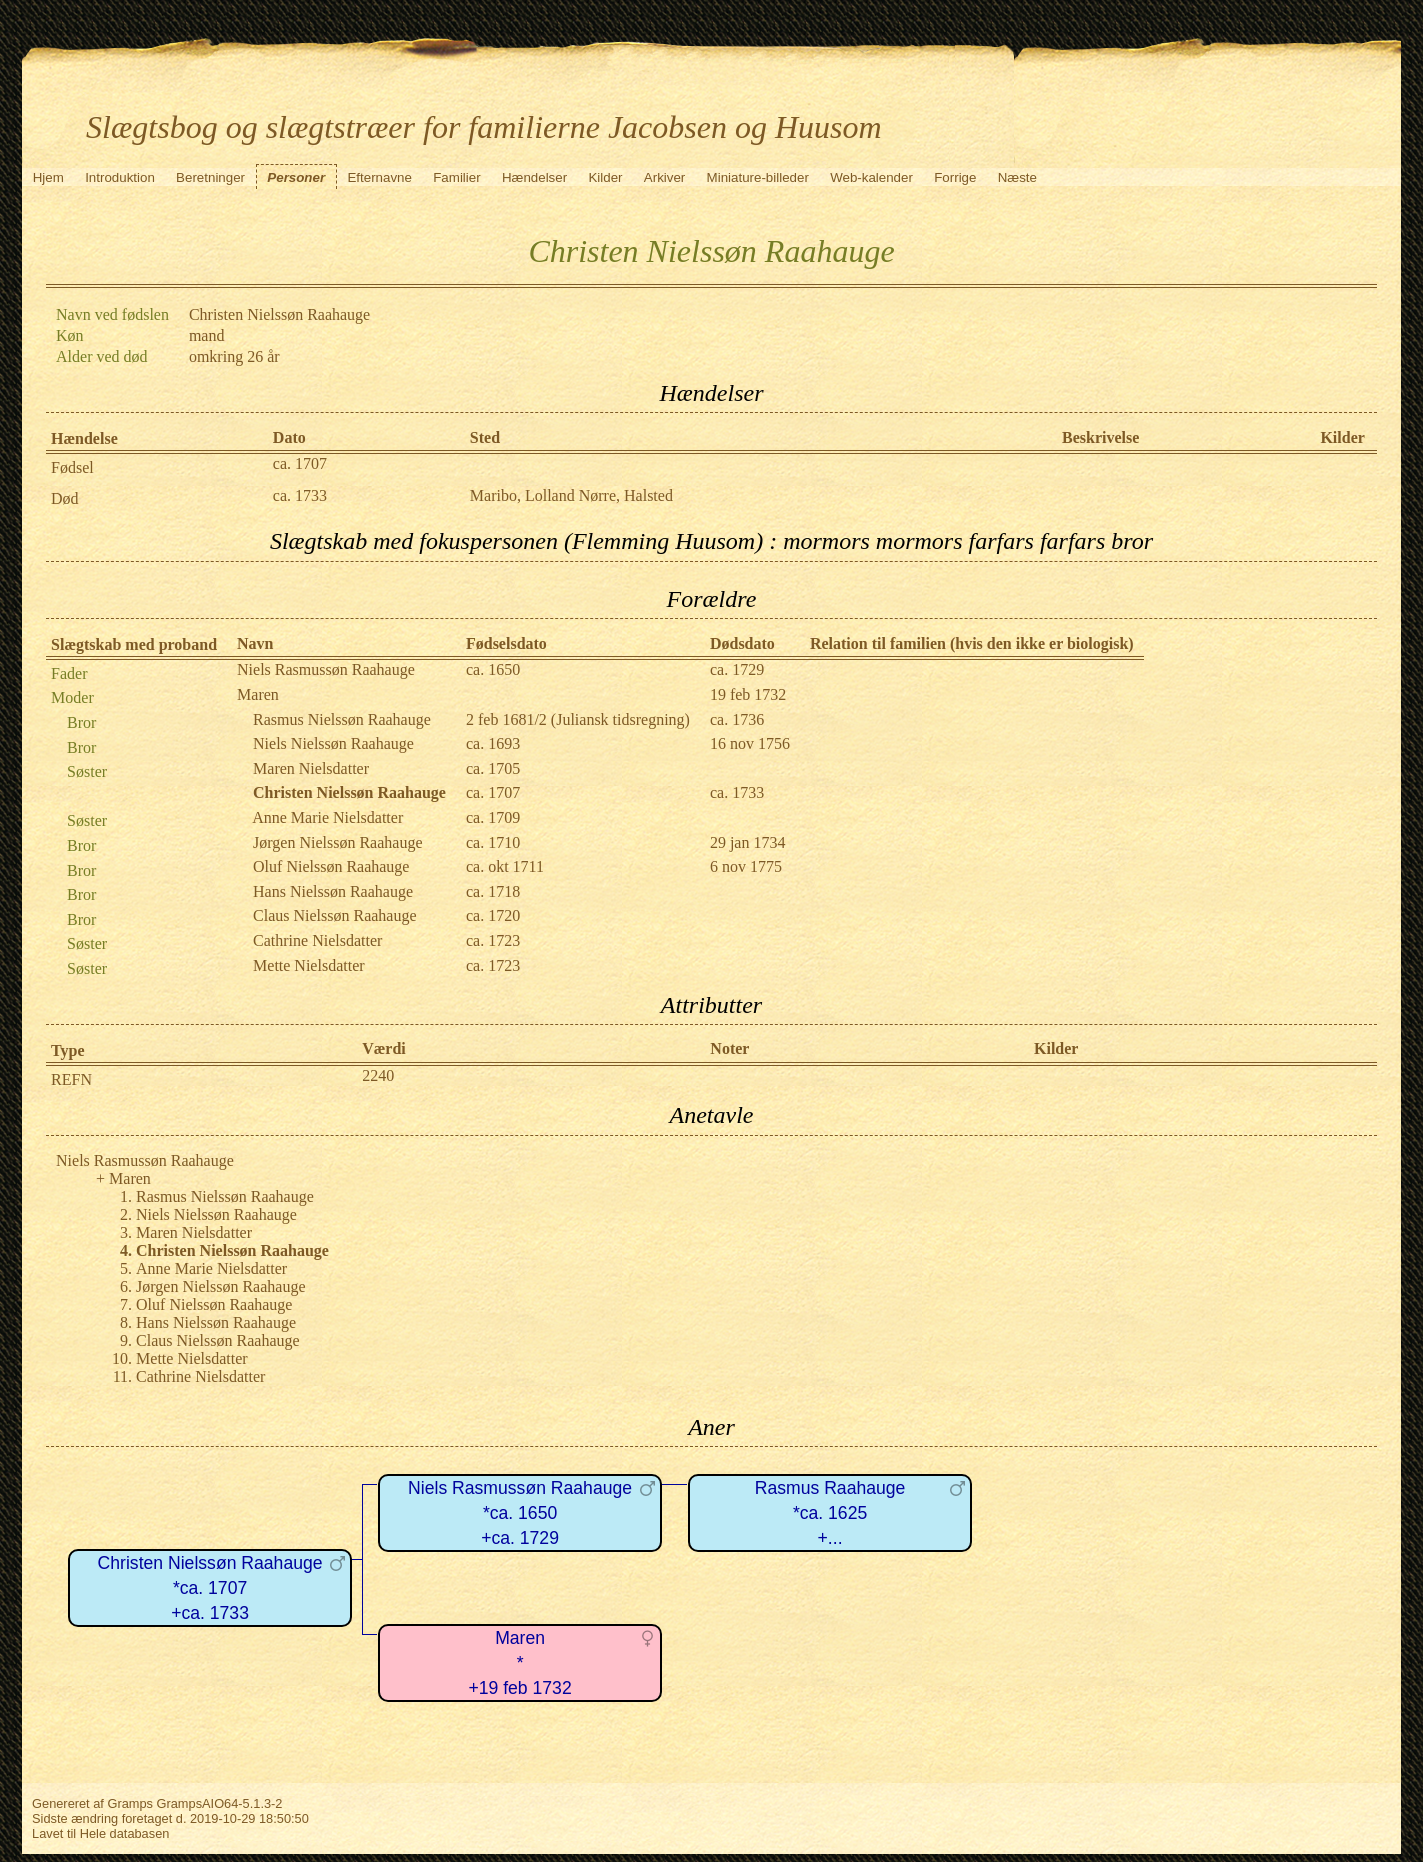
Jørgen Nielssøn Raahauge (337, 842)
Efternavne (379, 177)
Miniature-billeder (758, 177)
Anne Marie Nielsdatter (327, 817)
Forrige (955, 177)
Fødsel (72, 467)
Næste (1017, 177)
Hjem (48, 177)
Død (65, 498)
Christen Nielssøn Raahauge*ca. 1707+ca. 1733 (210, 1587)
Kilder (605, 177)
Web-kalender (871, 177)
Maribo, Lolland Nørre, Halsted (571, 495)
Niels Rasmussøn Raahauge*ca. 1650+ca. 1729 (520, 1512)
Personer (296, 177)
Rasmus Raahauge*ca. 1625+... (830, 1512)
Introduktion (120, 177)
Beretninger (210, 177)
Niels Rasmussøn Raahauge (326, 669)
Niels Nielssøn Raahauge (333, 743)
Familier (456, 177)
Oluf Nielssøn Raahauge (331, 866)
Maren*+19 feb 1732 (519, 1662)
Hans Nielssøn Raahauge (333, 891)
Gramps (130, 1803)
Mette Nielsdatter (309, 965)
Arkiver (664, 177)
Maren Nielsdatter (311, 768)
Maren (258, 694)
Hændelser (534, 177)
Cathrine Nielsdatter (317, 940)
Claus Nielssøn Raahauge (335, 915)
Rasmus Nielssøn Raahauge (342, 719)
